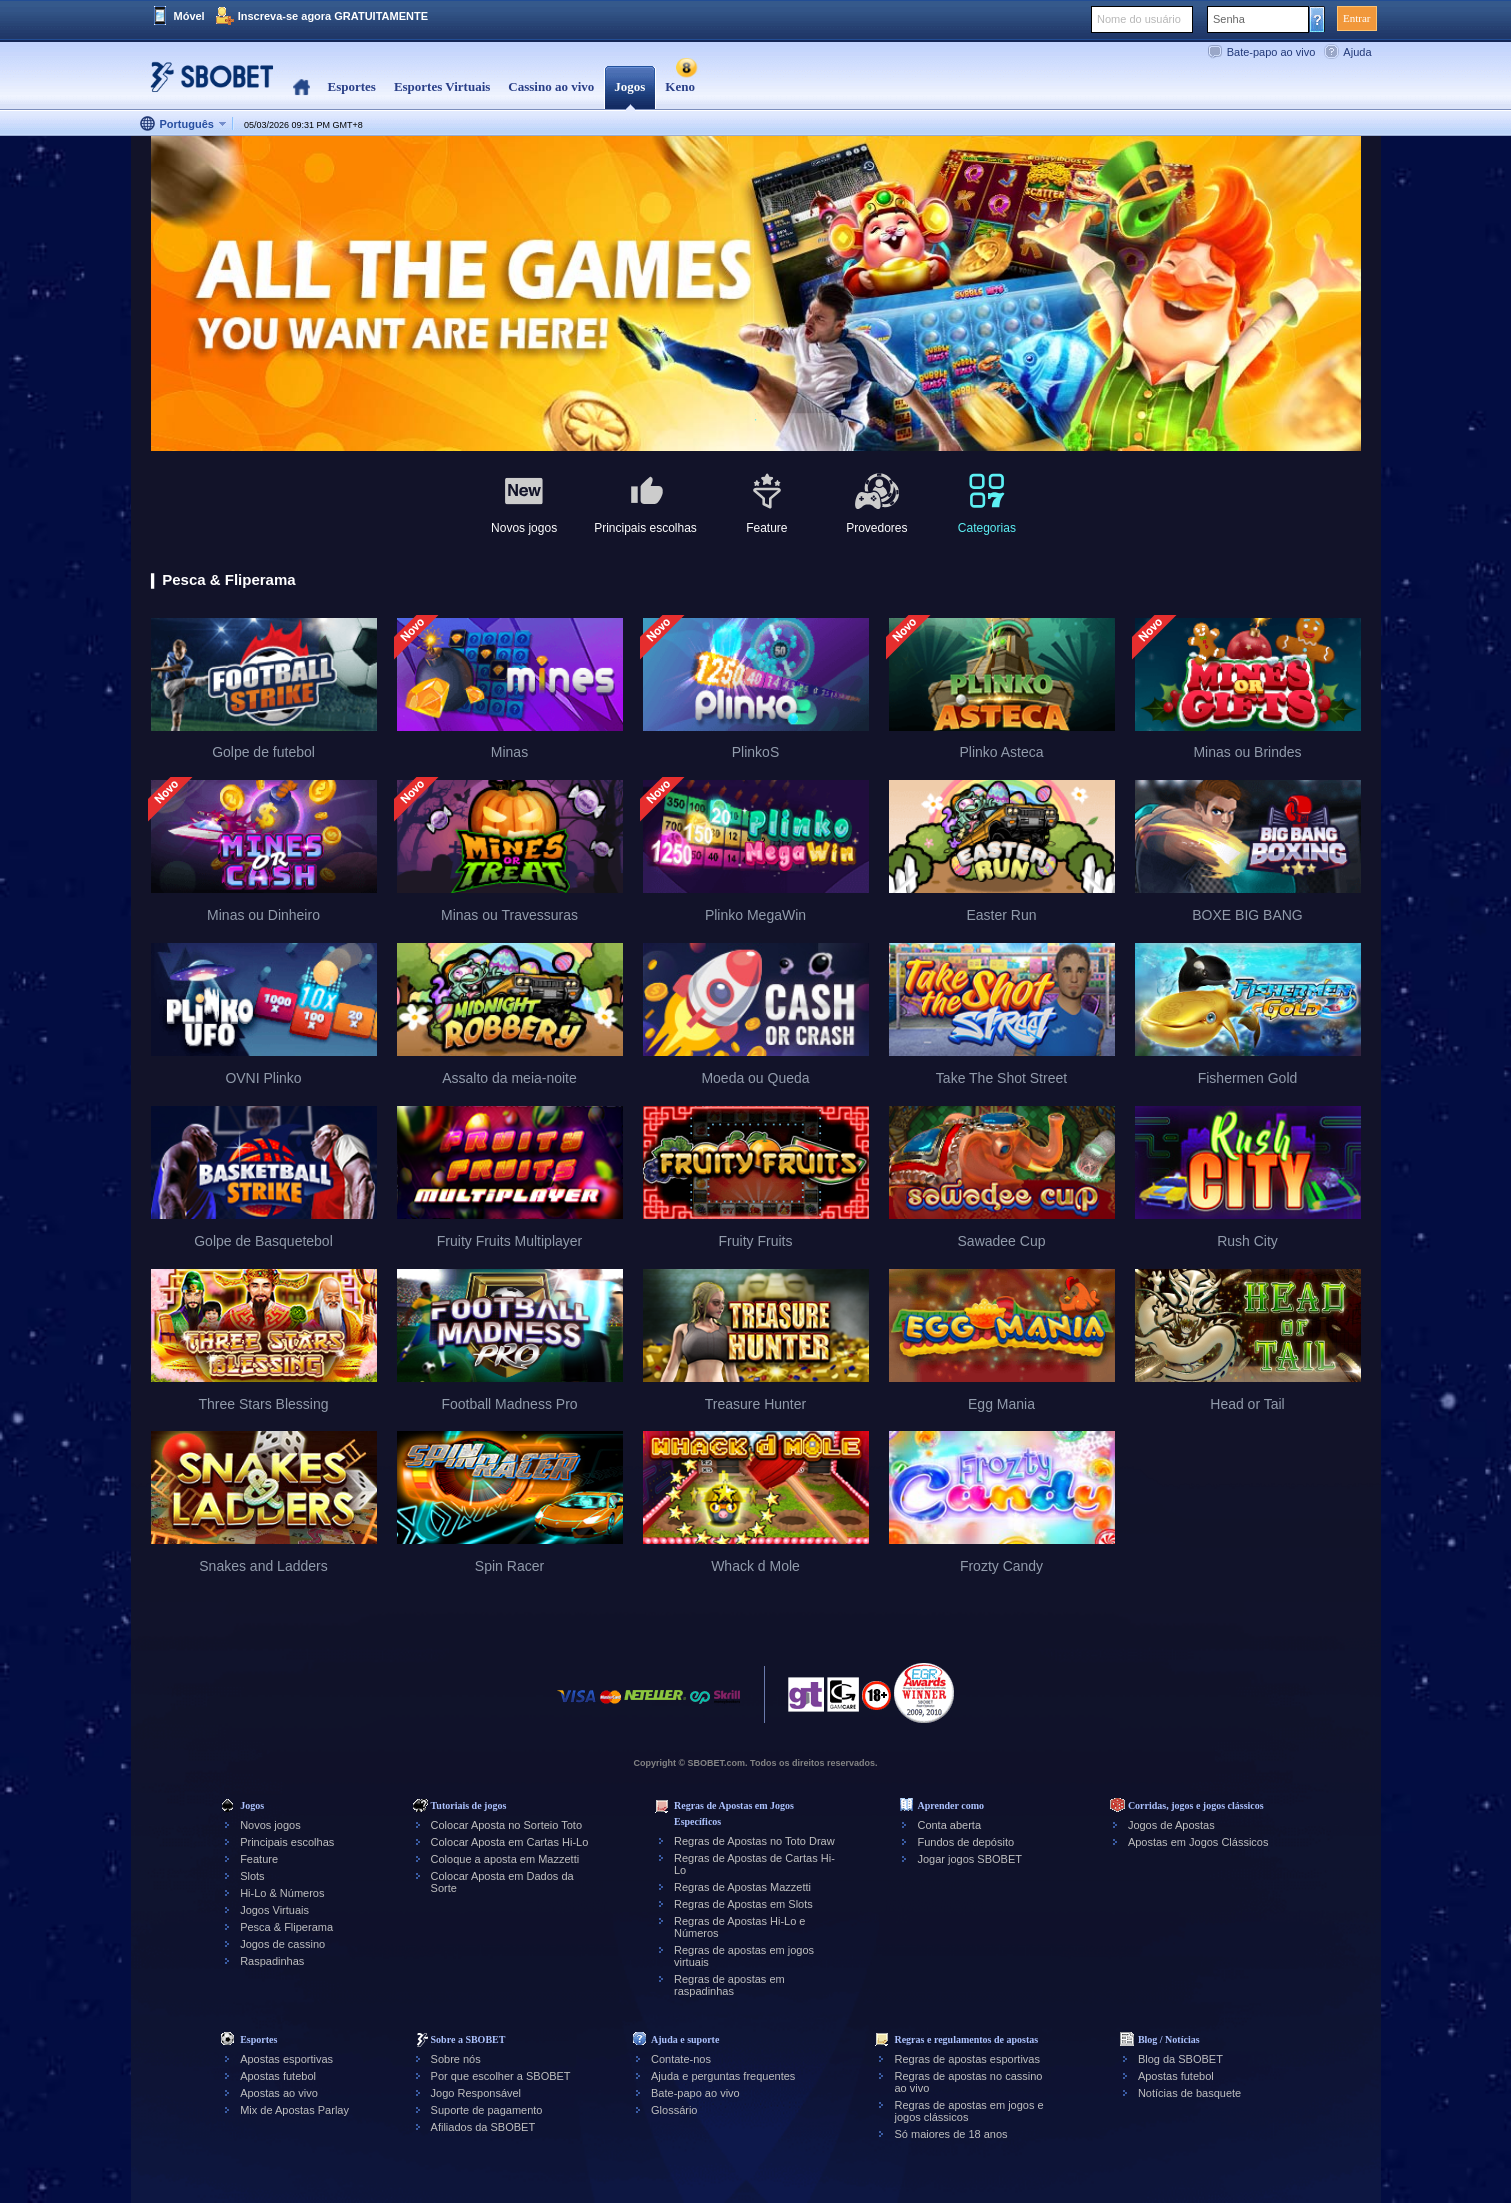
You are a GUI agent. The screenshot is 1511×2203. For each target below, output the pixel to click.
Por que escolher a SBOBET (501, 2076)
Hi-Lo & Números (282, 1893)
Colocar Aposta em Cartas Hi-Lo (510, 1842)
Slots (252, 1876)
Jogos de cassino (282, 1944)
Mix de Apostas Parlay (294, 2110)
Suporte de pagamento (487, 2110)
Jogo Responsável (476, 2093)
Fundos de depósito (965, 1842)
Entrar (1356, 18)
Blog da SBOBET (1180, 2059)
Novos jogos (270, 1825)
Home (301, 87)
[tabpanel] (756, 294)
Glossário (674, 2110)
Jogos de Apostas (1171, 1825)
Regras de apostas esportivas (967, 2059)
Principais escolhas (287, 1842)
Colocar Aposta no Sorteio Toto (506, 1825)
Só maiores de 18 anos (950, 2134)
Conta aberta (949, 1825)
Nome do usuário (1139, 19)
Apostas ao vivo (279, 2093)
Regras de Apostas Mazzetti (742, 1887)
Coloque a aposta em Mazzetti (505, 1859)
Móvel (189, 16)
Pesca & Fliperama (286, 1927)
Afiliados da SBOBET (483, 2127)
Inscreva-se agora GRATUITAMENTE (333, 16)
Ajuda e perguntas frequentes (723, 2076)
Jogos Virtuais (274, 1910)
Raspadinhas (272, 1961)
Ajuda (1357, 52)
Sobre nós (456, 2059)
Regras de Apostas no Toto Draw (754, 1841)
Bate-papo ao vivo (1271, 52)
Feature (259, 1859)
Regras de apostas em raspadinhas (729, 1985)
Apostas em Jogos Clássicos (1198, 1842)
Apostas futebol (278, 2076)
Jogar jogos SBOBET (969, 1859)
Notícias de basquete (1189, 2093)
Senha (1229, 19)
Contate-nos (681, 2059)
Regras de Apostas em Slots (743, 1904)
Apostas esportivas (286, 2059)
